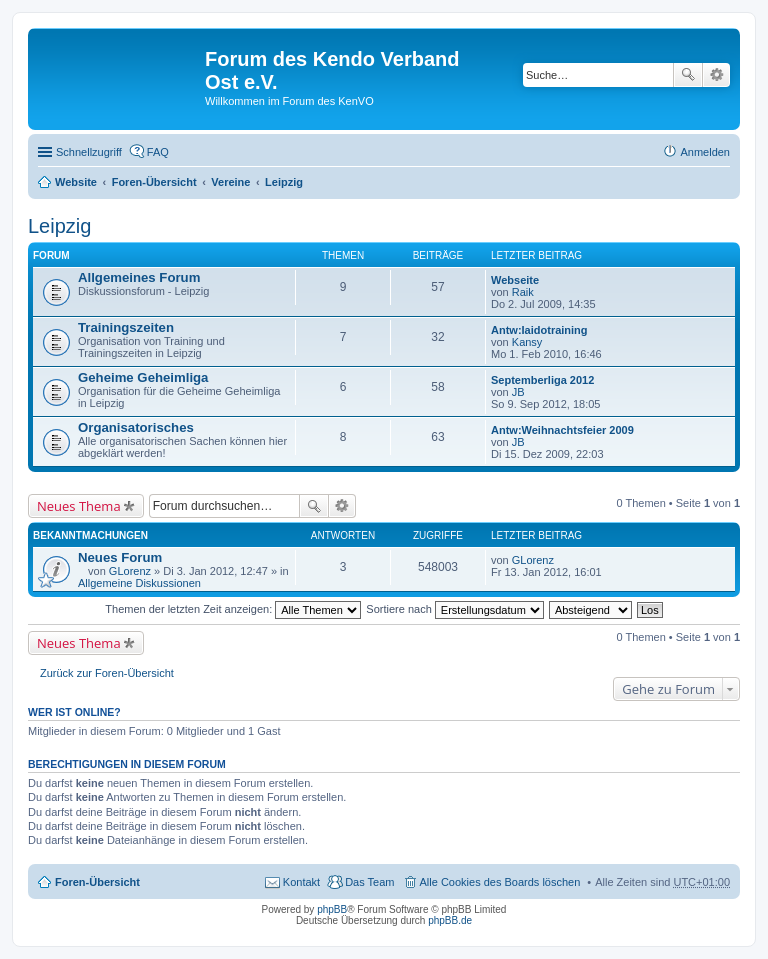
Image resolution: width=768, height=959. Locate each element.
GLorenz (130, 571)
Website (76, 182)
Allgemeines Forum (139, 277)
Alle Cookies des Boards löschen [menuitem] (500, 882)
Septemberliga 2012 (542, 380)
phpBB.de (450, 920)
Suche (688, 75)
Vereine (230, 182)
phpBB (332, 909)
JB (518, 392)
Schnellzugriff (89, 152)
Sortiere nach (454, 609)
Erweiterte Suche (716, 75)
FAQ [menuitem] (158, 152)
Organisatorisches (136, 427)
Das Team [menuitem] (369, 882)
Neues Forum (120, 557)
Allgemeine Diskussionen (139, 583)
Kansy (527, 342)
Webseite (515, 280)
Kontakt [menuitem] (301, 882)
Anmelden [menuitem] (705, 152)
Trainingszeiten (126, 327)
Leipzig (284, 182)
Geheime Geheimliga (143, 377)
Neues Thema (79, 506)
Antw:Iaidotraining (539, 330)
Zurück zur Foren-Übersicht (107, 673)
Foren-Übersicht (154, 182)
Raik (523, 292)
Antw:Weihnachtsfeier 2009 (562, 430)
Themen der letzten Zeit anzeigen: (233, 609)
